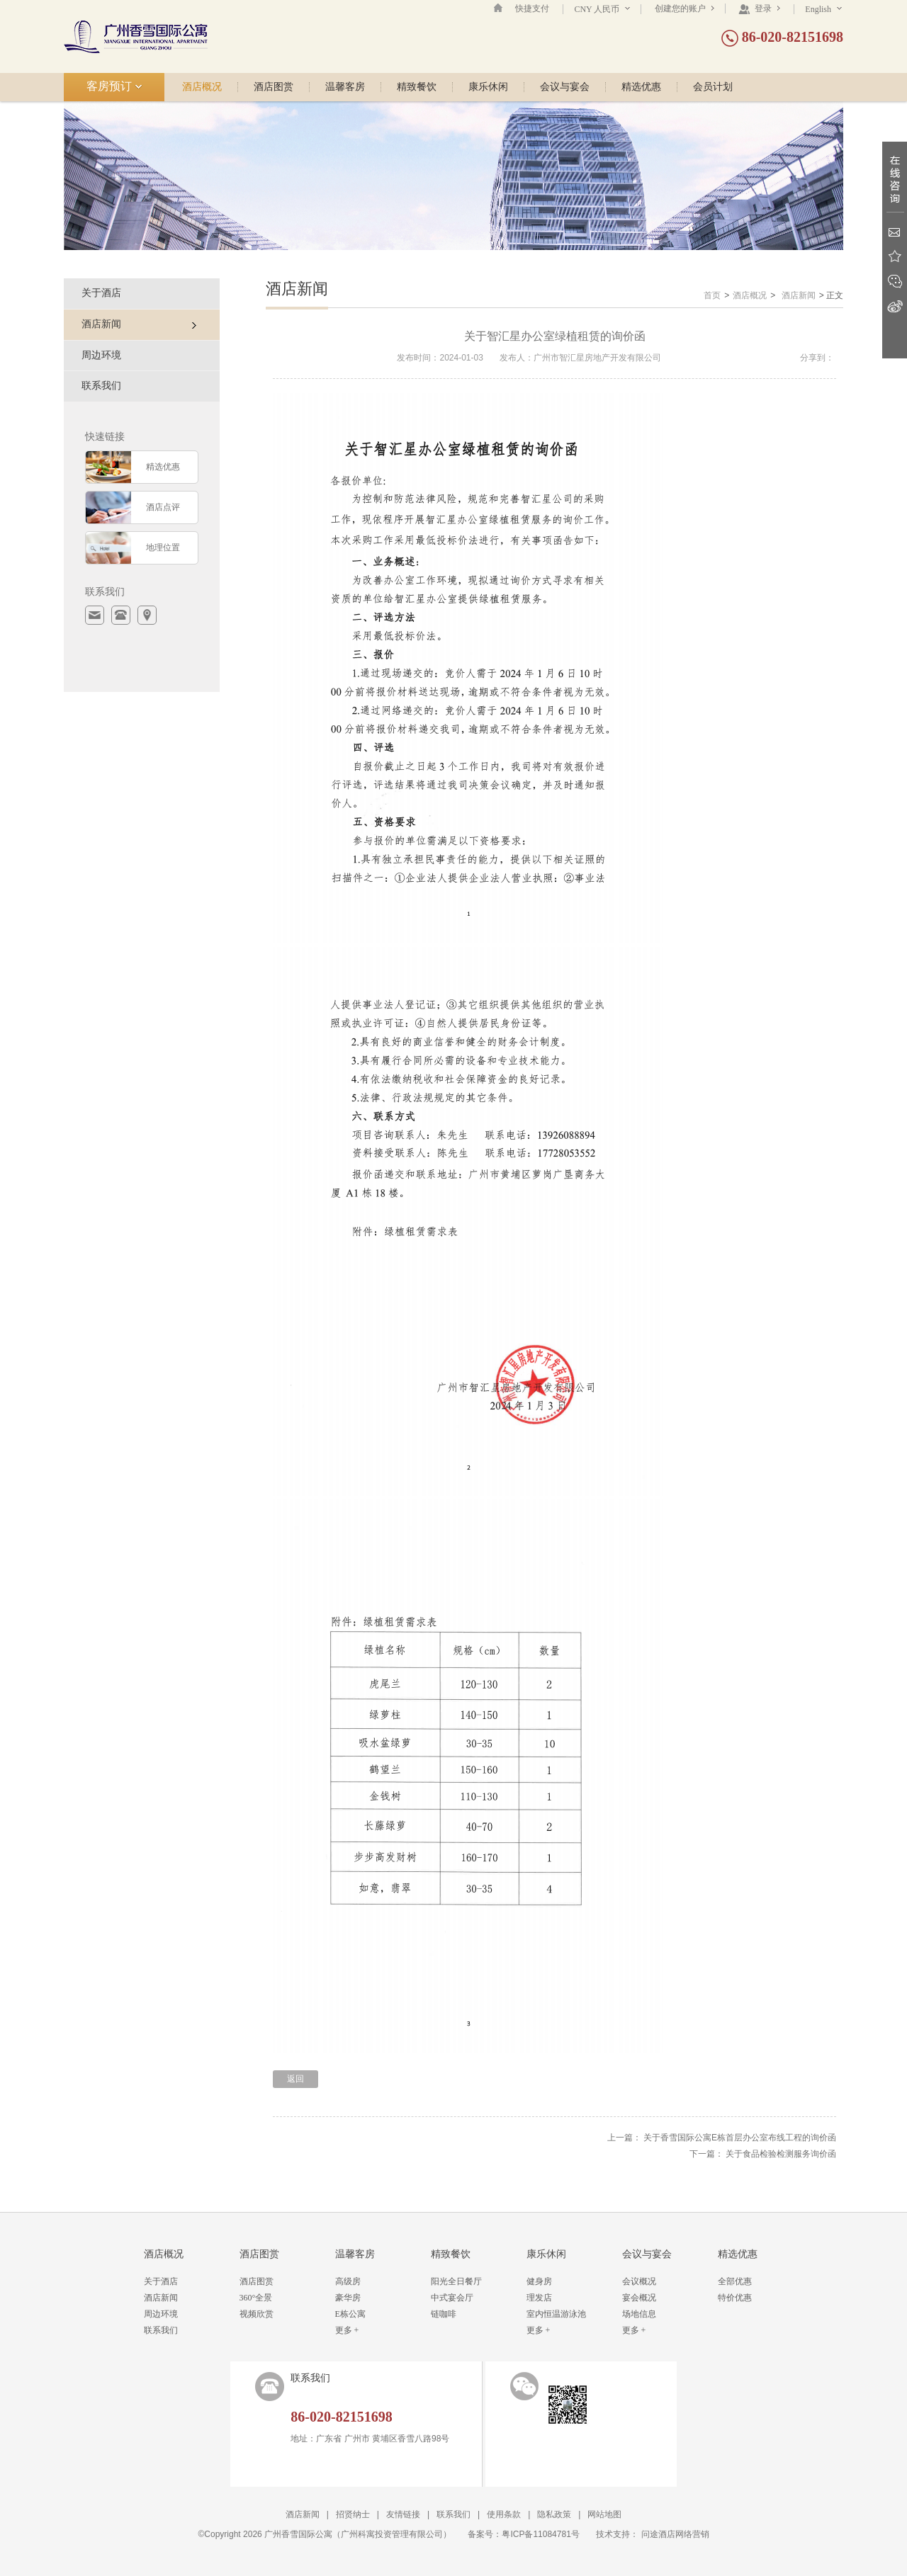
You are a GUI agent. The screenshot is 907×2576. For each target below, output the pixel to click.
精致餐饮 (416, 87)
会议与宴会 (565, 87)
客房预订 (114, 86)
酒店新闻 (799, 295)
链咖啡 (443, 2314)
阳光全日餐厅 (456, 2281)
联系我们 (101, 385)
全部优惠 (735, 2281)
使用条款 (504, 2514)
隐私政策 (554, 2514)
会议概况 (639, 2281)
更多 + (347, 2330)
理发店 (539, 2298)
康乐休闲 (488, 87)
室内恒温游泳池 (556, 2314)
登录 (759, 8)
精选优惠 (641, 87)
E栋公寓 (350, 2314)
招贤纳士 (353, 2514)
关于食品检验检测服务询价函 (781, 2154)
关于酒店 (101, 293)
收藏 (894, 256)
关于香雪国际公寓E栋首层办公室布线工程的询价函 (739, 2138)
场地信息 (639, 2314)
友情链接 (403, 2514)
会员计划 (713, 87)
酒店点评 (163, 507)
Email (894, 232)
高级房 (348, 2281)
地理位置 (163, 547)
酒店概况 (202, 87)
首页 (712, 295)
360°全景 (256, 2298)
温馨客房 (345, 87)
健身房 (539, 2281)
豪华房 (348, 2298)
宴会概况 (639, 2298)
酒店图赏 (273, 87)
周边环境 (101, 355)
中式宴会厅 (452, 2298)
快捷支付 (532, 8)
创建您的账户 (684, 8)
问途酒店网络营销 (675, 2534)
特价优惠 (735, 2298)
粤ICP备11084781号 (540, 2534)
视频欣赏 (257, 2314)
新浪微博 (894, 306)
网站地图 (604, 2514)
